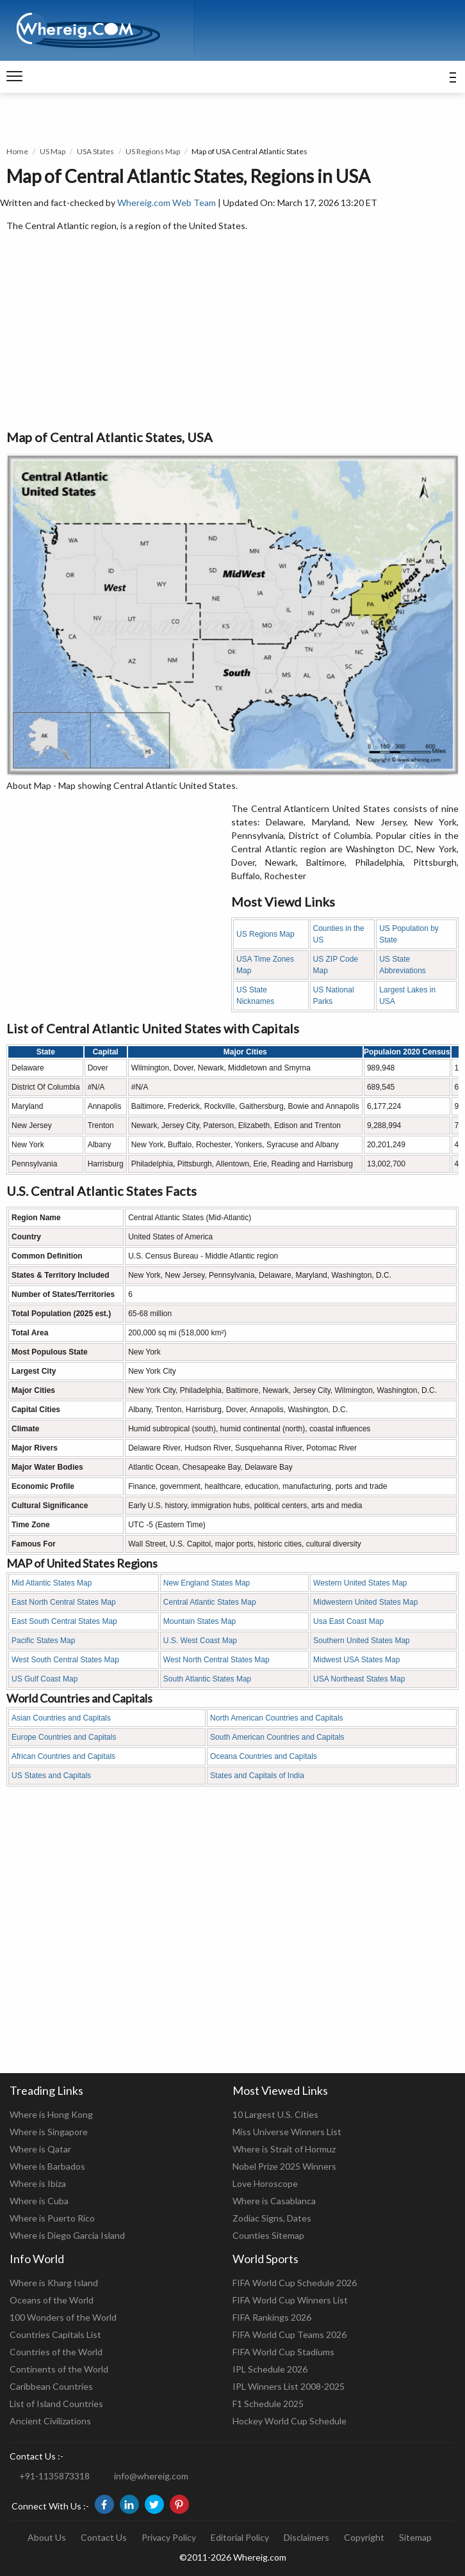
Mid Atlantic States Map (52, 1582)
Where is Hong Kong (51, 2114)
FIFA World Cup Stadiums (283, 2351)
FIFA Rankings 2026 (271, 2317)
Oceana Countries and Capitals (263, 1756)
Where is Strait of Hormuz (284, 2148)
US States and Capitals (51, 1775)
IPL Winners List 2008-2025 (288, 2386)
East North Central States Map (64, 1602)
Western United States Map (360, 1582)
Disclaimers (306, 2537)
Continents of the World (59, 2369)
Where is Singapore (49, 2131)
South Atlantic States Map (207, 1678)
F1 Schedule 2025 (268, 2403)
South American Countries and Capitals (277, 1737)
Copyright (364, 2537)
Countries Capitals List (55, 2334)
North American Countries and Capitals (276, 1717)
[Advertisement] (232, 331)
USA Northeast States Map (359, 1678)
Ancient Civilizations (50, 2420)
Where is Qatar (40, 2148)
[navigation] (14, 77)
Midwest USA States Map (356, 1659)
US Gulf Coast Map (45, 1678)
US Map (52, 151)
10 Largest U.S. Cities (275, 2114)
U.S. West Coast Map (200, 1640)
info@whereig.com (151, 2475)
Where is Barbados (47, 2166)
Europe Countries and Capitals (64, 1737)
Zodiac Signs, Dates (271, 2218)
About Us (47, 2537)
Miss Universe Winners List (286, 2131)
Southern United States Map (361, 1640)
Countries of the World (56, 2351)
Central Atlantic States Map (209, 1602)
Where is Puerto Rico (52, 2218)
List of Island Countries (56, 2403)
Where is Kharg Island (54, 2282)
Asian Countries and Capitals (61, 1717)
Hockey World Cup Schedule (289, 2420)
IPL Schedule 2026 (269, 2369)
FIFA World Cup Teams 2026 (289, 2334)
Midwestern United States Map (365, 1602)
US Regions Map (153, 151)
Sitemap (415, 2537)
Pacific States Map (43, 1640)
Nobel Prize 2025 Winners (284, 2166)
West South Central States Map (65, 1659)
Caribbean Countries (51, 2386)
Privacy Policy (169, 2537)
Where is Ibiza (38, 2183)
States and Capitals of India (257, 1775)
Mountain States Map (199, 1621)
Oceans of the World (52, 2299)
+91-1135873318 (54, 2475)
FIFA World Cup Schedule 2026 (294, 2282)
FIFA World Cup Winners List (290, 2299)
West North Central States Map (216, 1659)
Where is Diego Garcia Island (67, 2235)
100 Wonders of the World (63, 2317)
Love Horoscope (265, 2183)
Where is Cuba (39, 2200)
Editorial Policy (240, 2537)
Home (17, 151)
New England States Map (206, 1582)
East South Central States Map (64, 1621)
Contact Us (104, 2537)
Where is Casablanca (274, 2200)
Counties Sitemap (268, 2235)
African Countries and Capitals (63, 1756)
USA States (95, 151)
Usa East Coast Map (348, 1621)
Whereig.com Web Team (166, 202)
